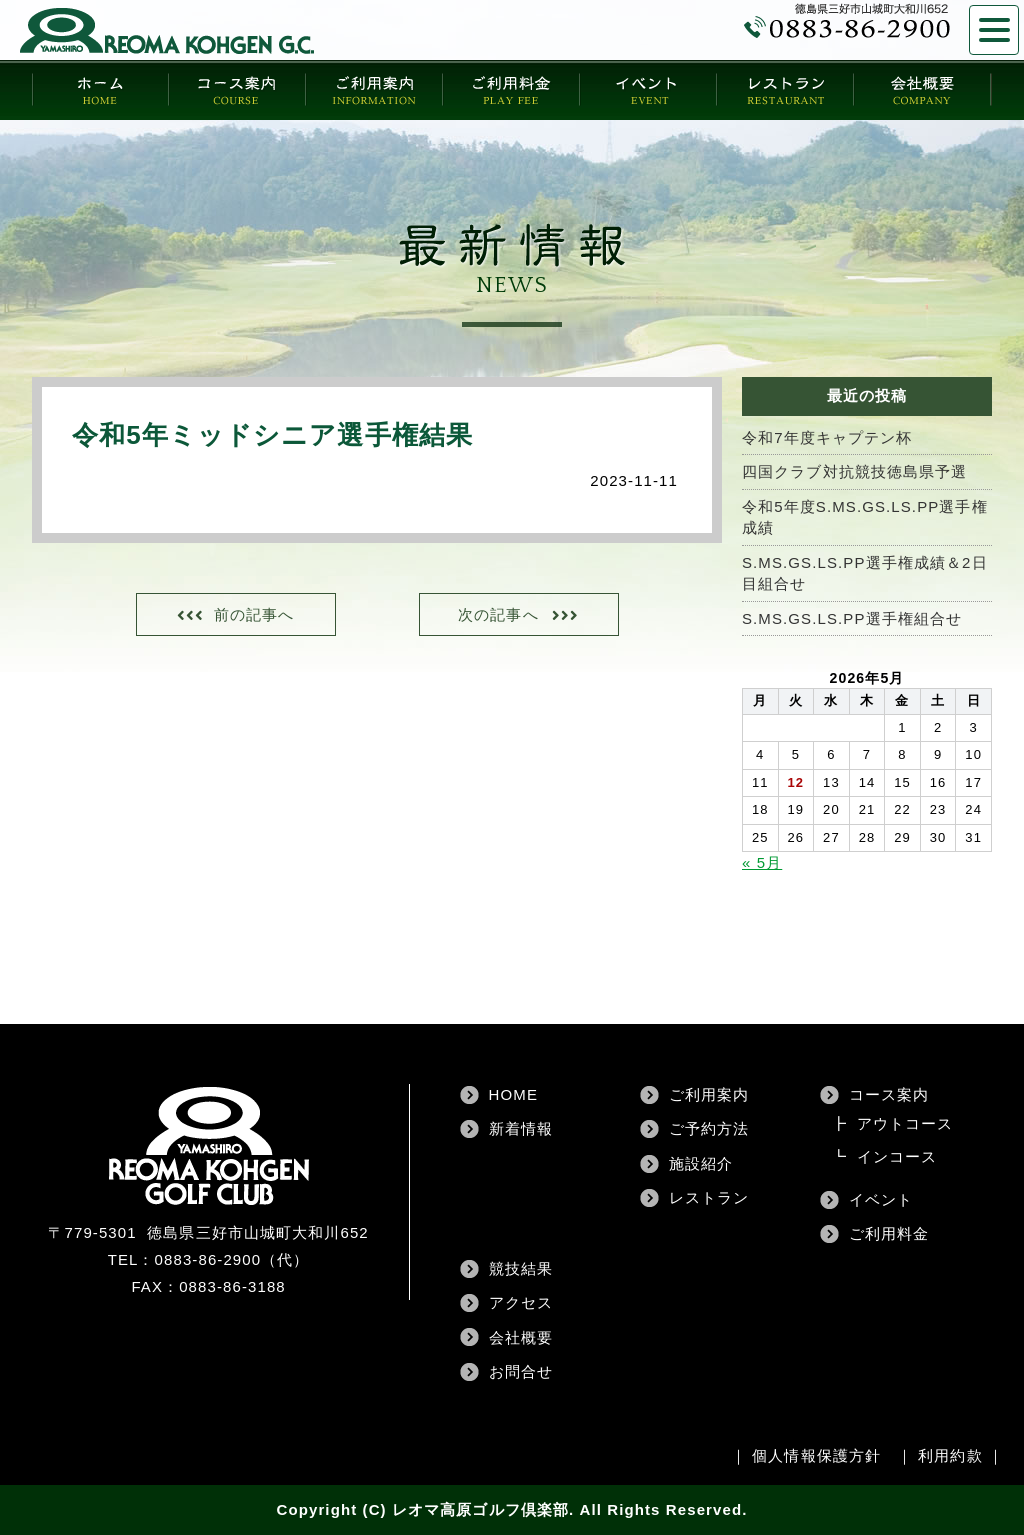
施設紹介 (701, 1163)
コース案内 (889, 1094)
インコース (897, 1156)
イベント (881, 1199)
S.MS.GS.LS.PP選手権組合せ (852, 618)
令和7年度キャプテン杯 (827, 437)
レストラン (709, 1197)
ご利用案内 (709, 1094)
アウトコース (905, 1123)
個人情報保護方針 (816, 1455)
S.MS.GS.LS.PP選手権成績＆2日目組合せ (865, 573)
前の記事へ (254, 614)
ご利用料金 (889, 1233)
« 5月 (762, 862)
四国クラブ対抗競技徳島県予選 (854, 471)
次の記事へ (498, 614)
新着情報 (521, 1128)
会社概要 (521, 1337)
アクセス (521, 1302)
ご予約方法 (709, 1128)
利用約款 (950, 1455)
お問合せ (521, 1371)
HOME (513, 1094)
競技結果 (521, 1268)
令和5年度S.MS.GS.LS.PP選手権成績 (865, 517)
